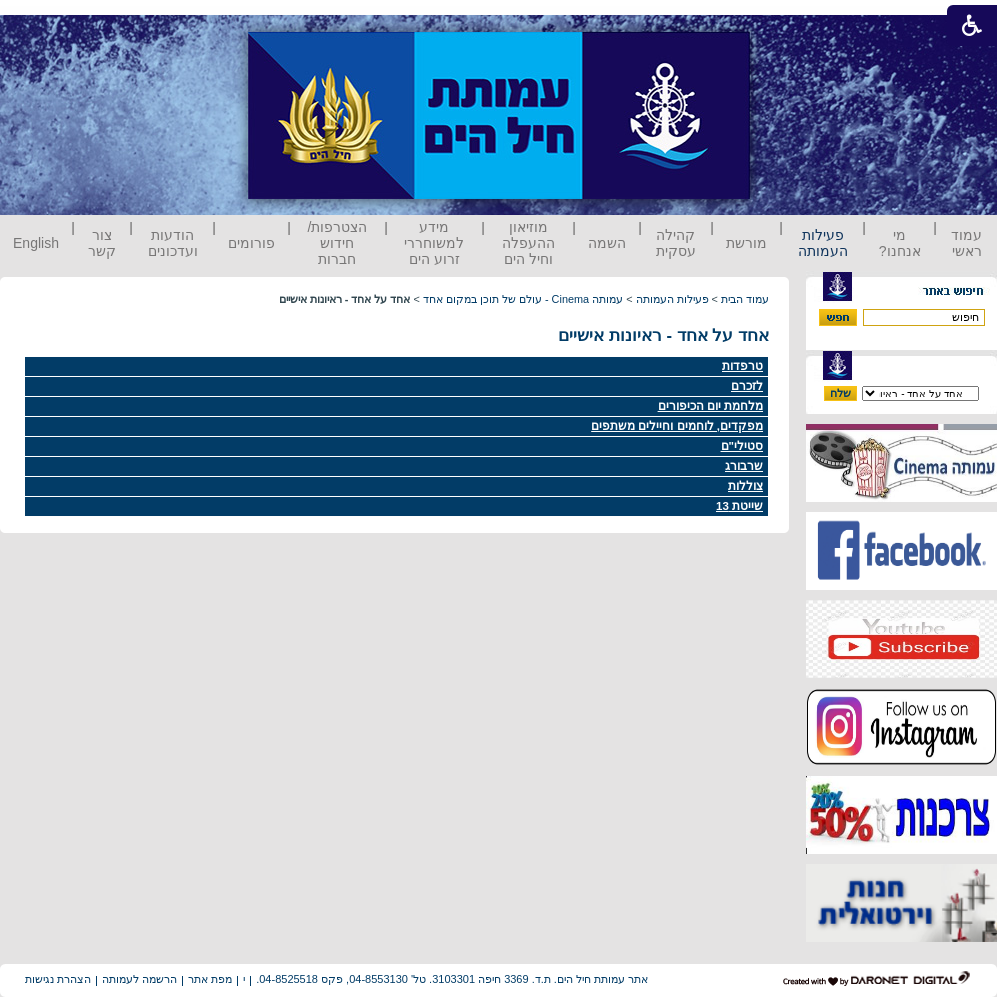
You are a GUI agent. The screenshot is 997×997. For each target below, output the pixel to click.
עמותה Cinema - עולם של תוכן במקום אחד (523, 299)
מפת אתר (210, 979)
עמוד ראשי (966, 243)
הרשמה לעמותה (139, 979)
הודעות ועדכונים (173, 243)
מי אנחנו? (900, 243)
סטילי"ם (742, 446)
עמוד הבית (745, 299)
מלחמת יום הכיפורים (710, 406)
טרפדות (742, 366)
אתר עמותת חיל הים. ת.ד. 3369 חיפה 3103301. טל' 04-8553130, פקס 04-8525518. (452, 979)
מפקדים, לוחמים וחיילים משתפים (677, 426)
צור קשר (102, 243)
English (36, 243)
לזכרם (747, 386)
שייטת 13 (739, 506)
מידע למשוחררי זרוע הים (434, 243)
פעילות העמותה (823, 243)
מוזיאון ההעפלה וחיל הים (528, 243)
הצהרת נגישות (58, 979)
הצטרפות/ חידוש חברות (338, 243)
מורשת (746, 243)
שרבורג (744, 466)
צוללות (745, 486)
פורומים (251, 243)
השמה (607, 243)
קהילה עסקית (676, 243)
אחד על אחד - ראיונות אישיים (663, 335)
